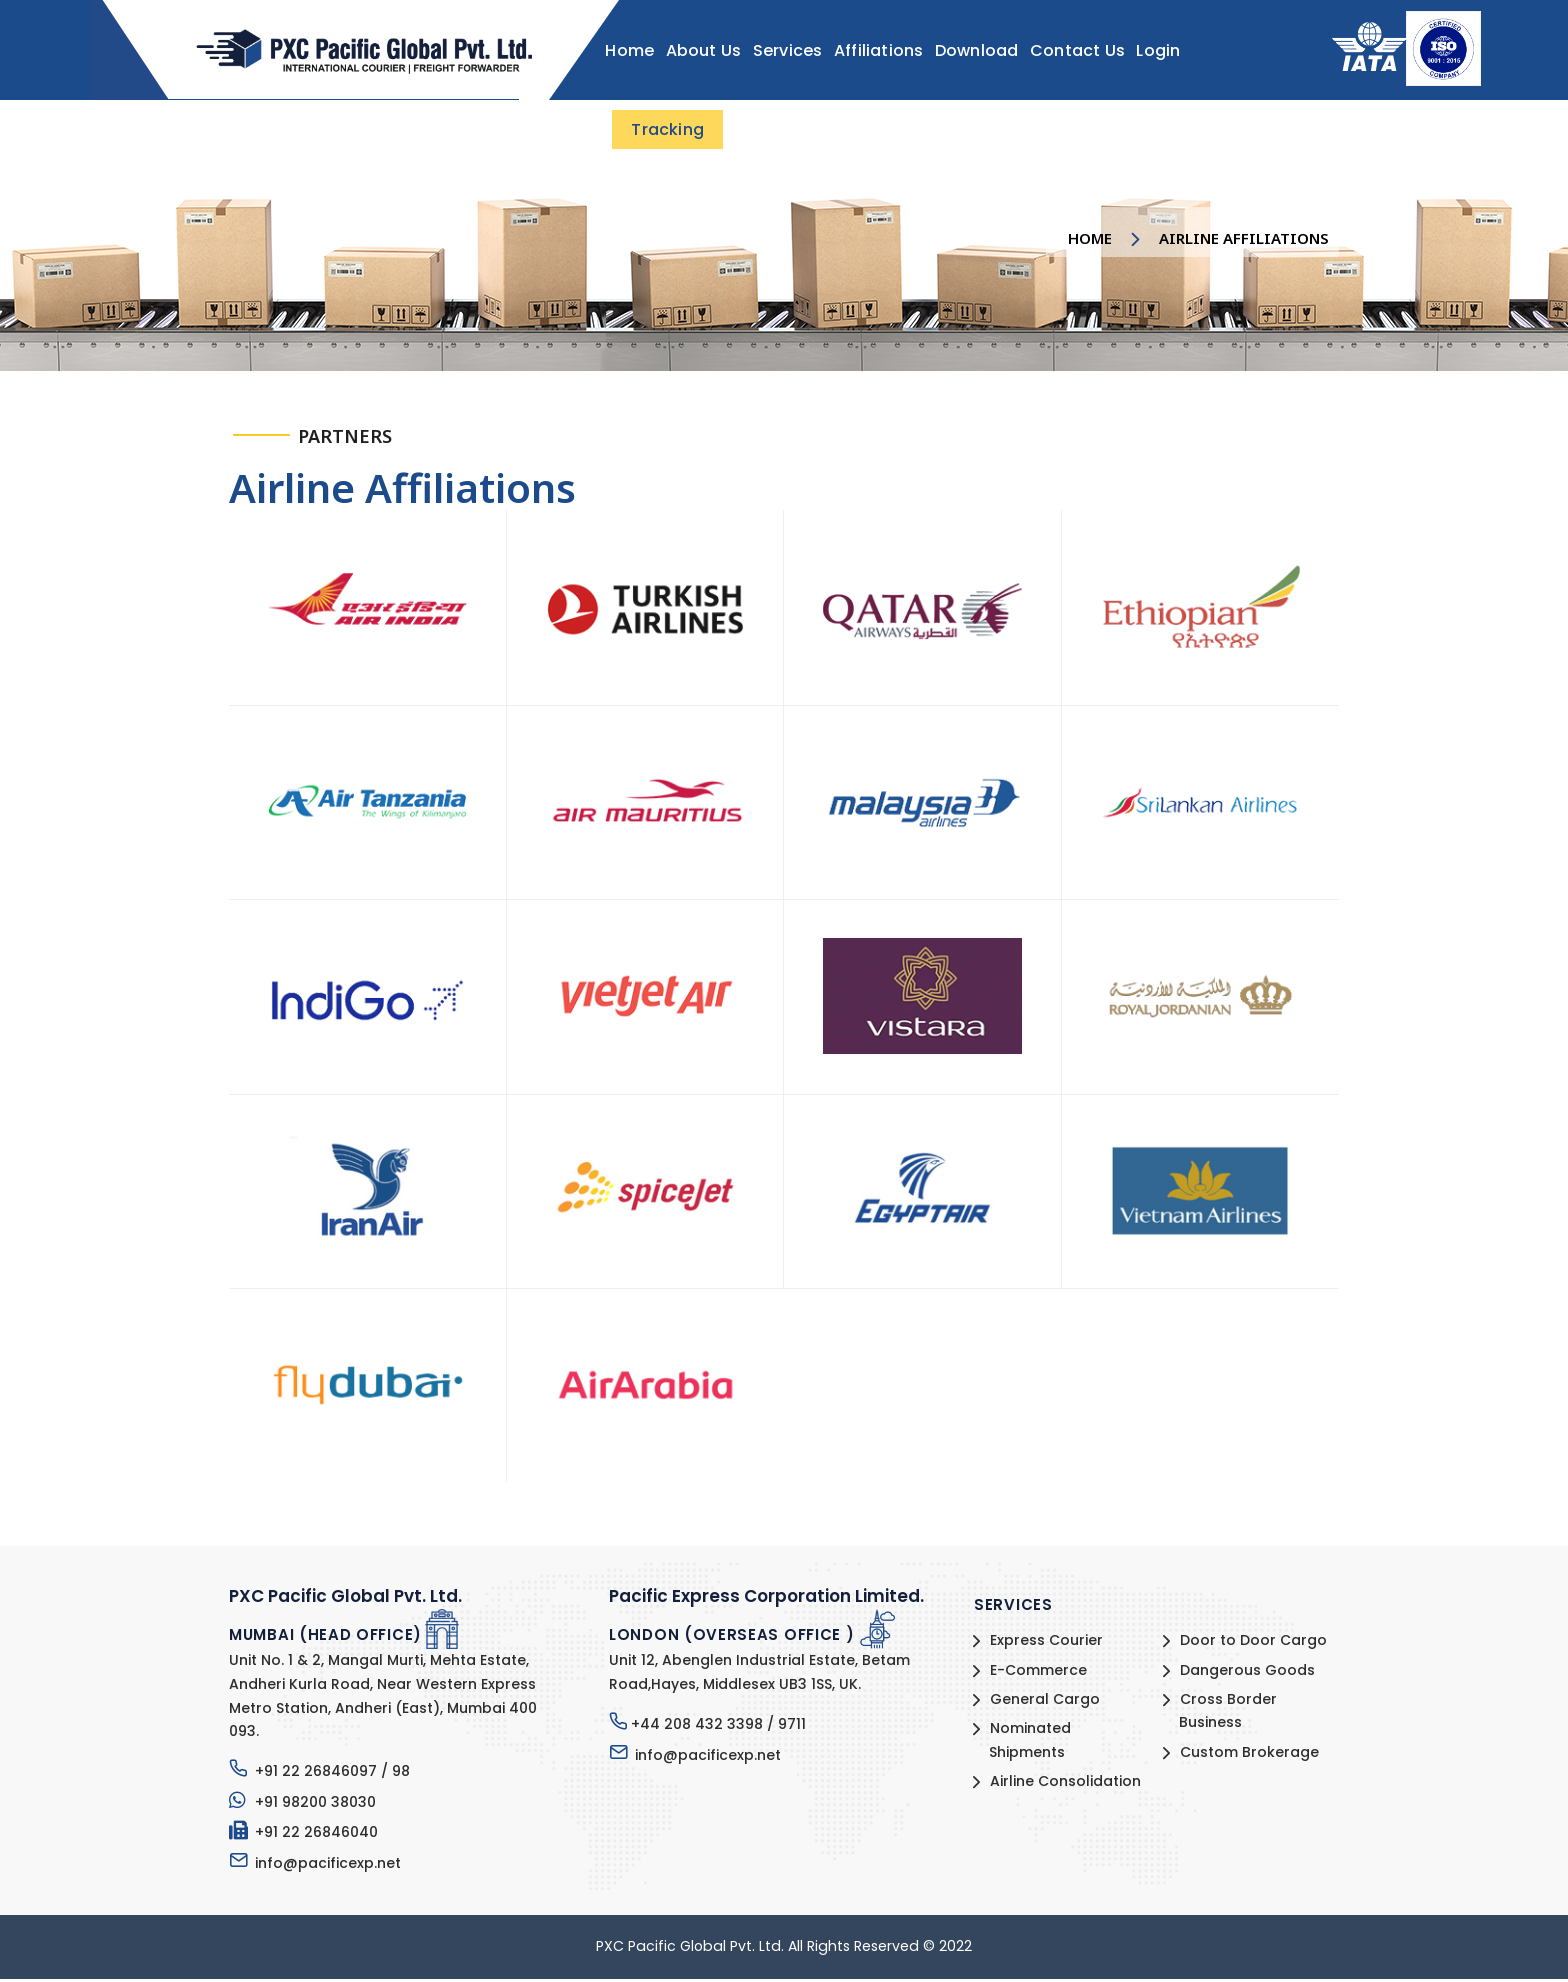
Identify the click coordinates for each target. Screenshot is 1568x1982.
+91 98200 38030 (314, 1805)
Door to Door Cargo (1252, 1644)
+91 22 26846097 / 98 (331, 1774)
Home (1090, 238)
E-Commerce (1037, 1673)
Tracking (664, 129)
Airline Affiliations (1244, 238)
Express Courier (1045, 1644)
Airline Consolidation (1064, 1784)
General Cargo (1044, 1702)
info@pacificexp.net (327, 1866)
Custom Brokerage (1248, 1755)
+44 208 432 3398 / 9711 (717, 1727)
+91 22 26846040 (315, 1835)
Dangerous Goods (1246, 1673)
